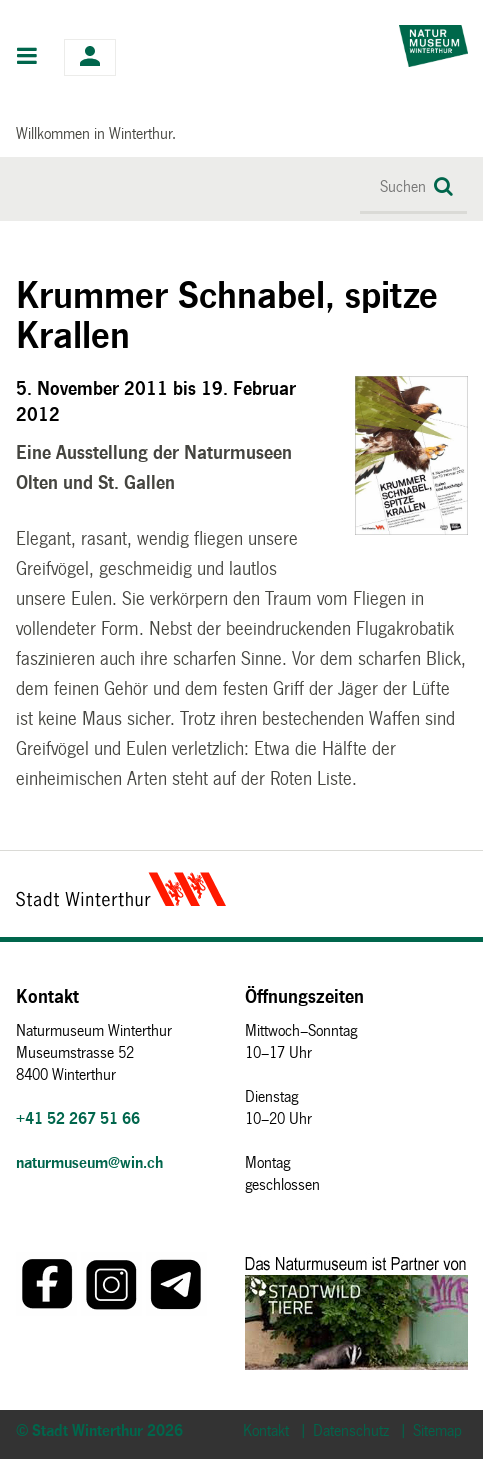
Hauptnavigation (27, 58)
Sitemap (437, 1430)
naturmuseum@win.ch (89, 1162)
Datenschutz (351, 1430)
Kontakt (266, 1430)
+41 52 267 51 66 (78, 1118)
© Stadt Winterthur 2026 (99, 1430)
